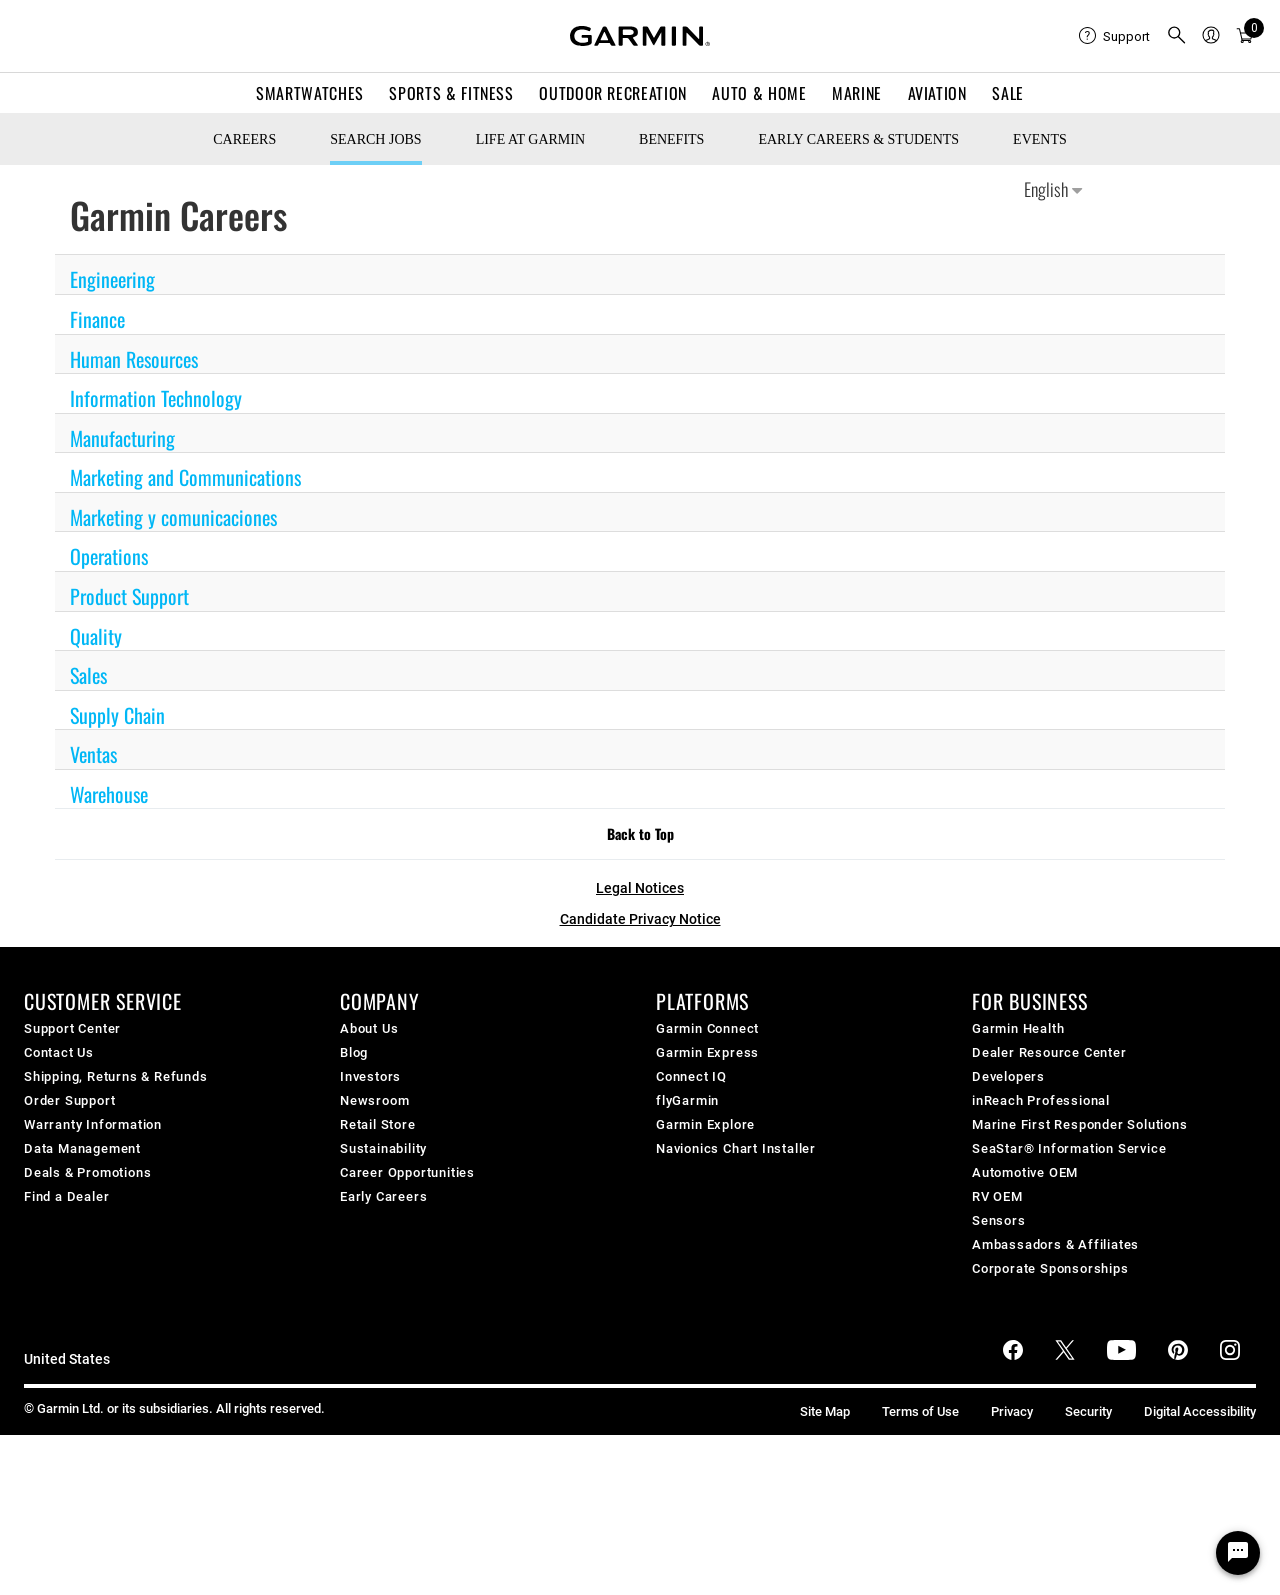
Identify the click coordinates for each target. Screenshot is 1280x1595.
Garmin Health (1018, 1028)
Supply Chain (117, 715)
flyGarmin (687, 1100)
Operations (109, 556)
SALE (1008, 93)
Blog (354, 1052)
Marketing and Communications (185, 477)
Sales (88, 675)
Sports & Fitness (451, 93)
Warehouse (109, 794)
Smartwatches (310, 93)
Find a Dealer (66, 1196)
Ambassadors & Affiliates (1055, 1244)
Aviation (937, 93)
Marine (857, 93)
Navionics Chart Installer (736, 1148)
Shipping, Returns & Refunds (116, 1076)
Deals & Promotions (87, 1172)
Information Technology (156, 398)
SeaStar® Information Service (1069, 1148)
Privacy (1012, 1411)
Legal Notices (640, 888)
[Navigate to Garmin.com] (640, 36)
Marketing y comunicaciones (173, 517)
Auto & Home (759, 93)
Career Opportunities (407, 1172)
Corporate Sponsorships (1050, 1268)
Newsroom (374, 1100)
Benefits (671, 139)
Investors (370, 1076)
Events (1040, 139)
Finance (97, 319)
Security (1088, 1411)
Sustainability (383, 1148)
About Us (369, 1028)
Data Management (82, 1148)
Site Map (825, 1411)
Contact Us (59, 1052)
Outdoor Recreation (613, 93)
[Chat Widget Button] (1238, 1553)
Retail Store (378, 1124)
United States (67, 1359)
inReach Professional (1041, 1100)
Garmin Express (707, 1052)
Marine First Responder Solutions (1080, 1124)
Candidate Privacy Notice (640, 919)
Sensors (999, 1220)
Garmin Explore (705, 1124)
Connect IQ (691, 1076)
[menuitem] (1114, 36)
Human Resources (134, 359)
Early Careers (383, 1196)
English (1053, 189)
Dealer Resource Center (1049, 1052)
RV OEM (997, 1196)
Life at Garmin (530, 139)
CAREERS (244, 139)
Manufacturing (122, 438)
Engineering (112, 279)
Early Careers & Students (858, 139)
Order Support (69, 1100)
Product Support (129, 596)
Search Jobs (375, 139)
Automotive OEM (1025, 1172)
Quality (96, 636)
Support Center (72, 1028)
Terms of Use (920, 1411)
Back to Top (640, 833)
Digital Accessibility (1200, 1411)
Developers (1008, 1076)
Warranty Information (93, 1124)
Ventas (93, 754)
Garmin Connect (707, 1028)
